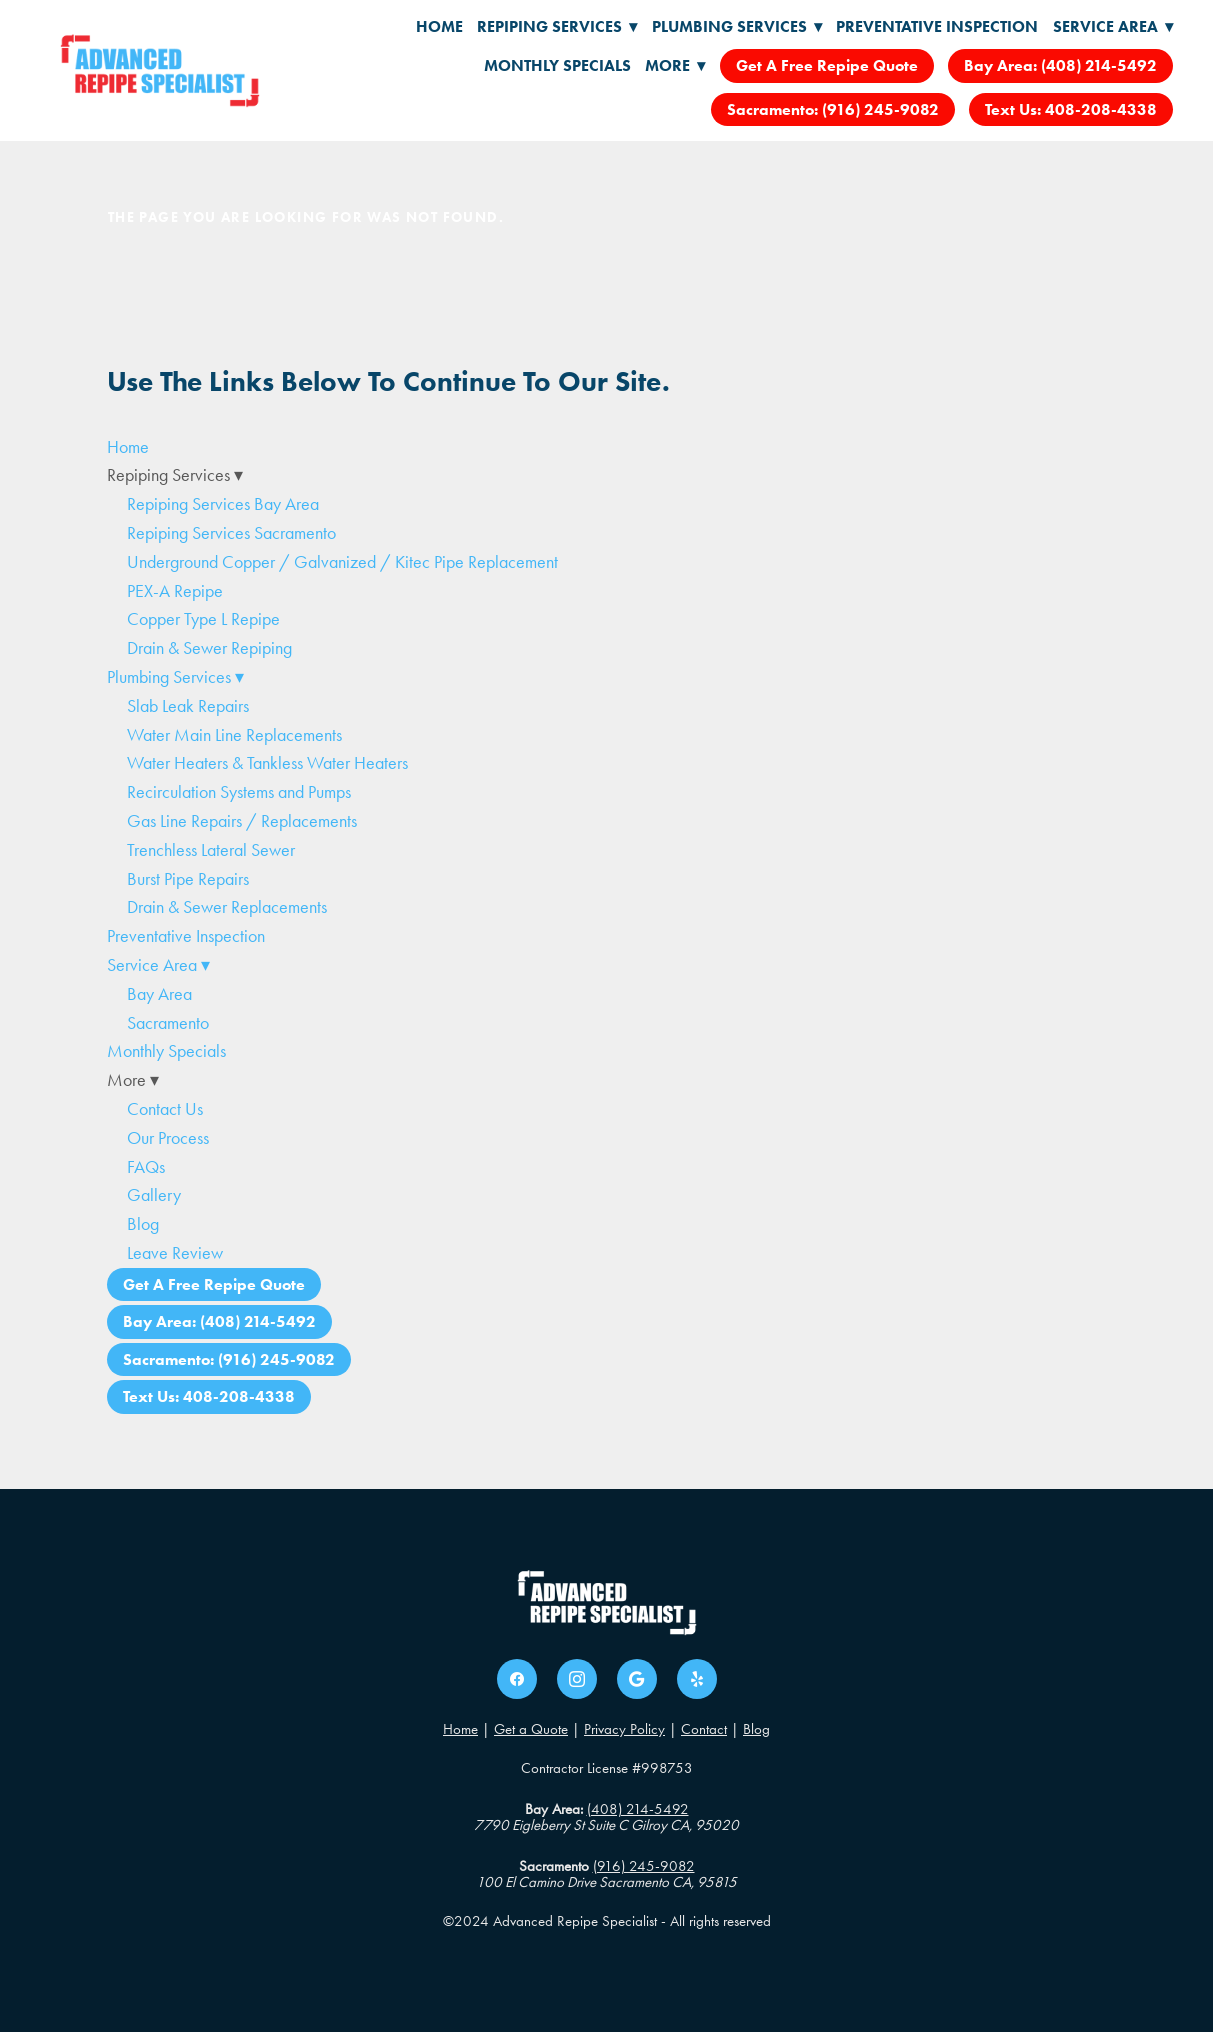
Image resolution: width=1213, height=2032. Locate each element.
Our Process (168, 1138)
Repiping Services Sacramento (231, 533)
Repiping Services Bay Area (223, 504)
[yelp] (697, 1679)
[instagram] (577, 1679)
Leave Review (175, 1253)
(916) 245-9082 (644, 1866)
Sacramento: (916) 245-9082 (833, 109)
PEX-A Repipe (175, 591)
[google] (637, 1679)
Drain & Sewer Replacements (227, 907)
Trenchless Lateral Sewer (211, 850)
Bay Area (159, 994)
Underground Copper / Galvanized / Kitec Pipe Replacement (342, 562)
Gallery (154, 1195)
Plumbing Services (737, 26)
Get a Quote (531, 1729)
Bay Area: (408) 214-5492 (1060, 65)
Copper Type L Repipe (203, 619)
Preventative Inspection (937, 26)
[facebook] (517, 1679)
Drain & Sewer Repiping (209, 648)
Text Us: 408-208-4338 (1071, 109)
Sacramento (168, 1023)
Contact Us (165, 1109)
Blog (143, 1224)
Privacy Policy (624, 1729)
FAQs (146, 1167)
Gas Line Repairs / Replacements (242, 821)
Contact (704, 1729)
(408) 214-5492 (638, 1809)
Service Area (1113, 26)
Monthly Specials (557, 65)
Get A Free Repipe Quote (827, 65)
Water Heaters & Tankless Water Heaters (267, 763)
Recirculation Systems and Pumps (239, 792)
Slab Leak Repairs (188, 706)
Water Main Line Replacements (234, 735)
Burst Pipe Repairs (188, 879)
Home (439, 26)
